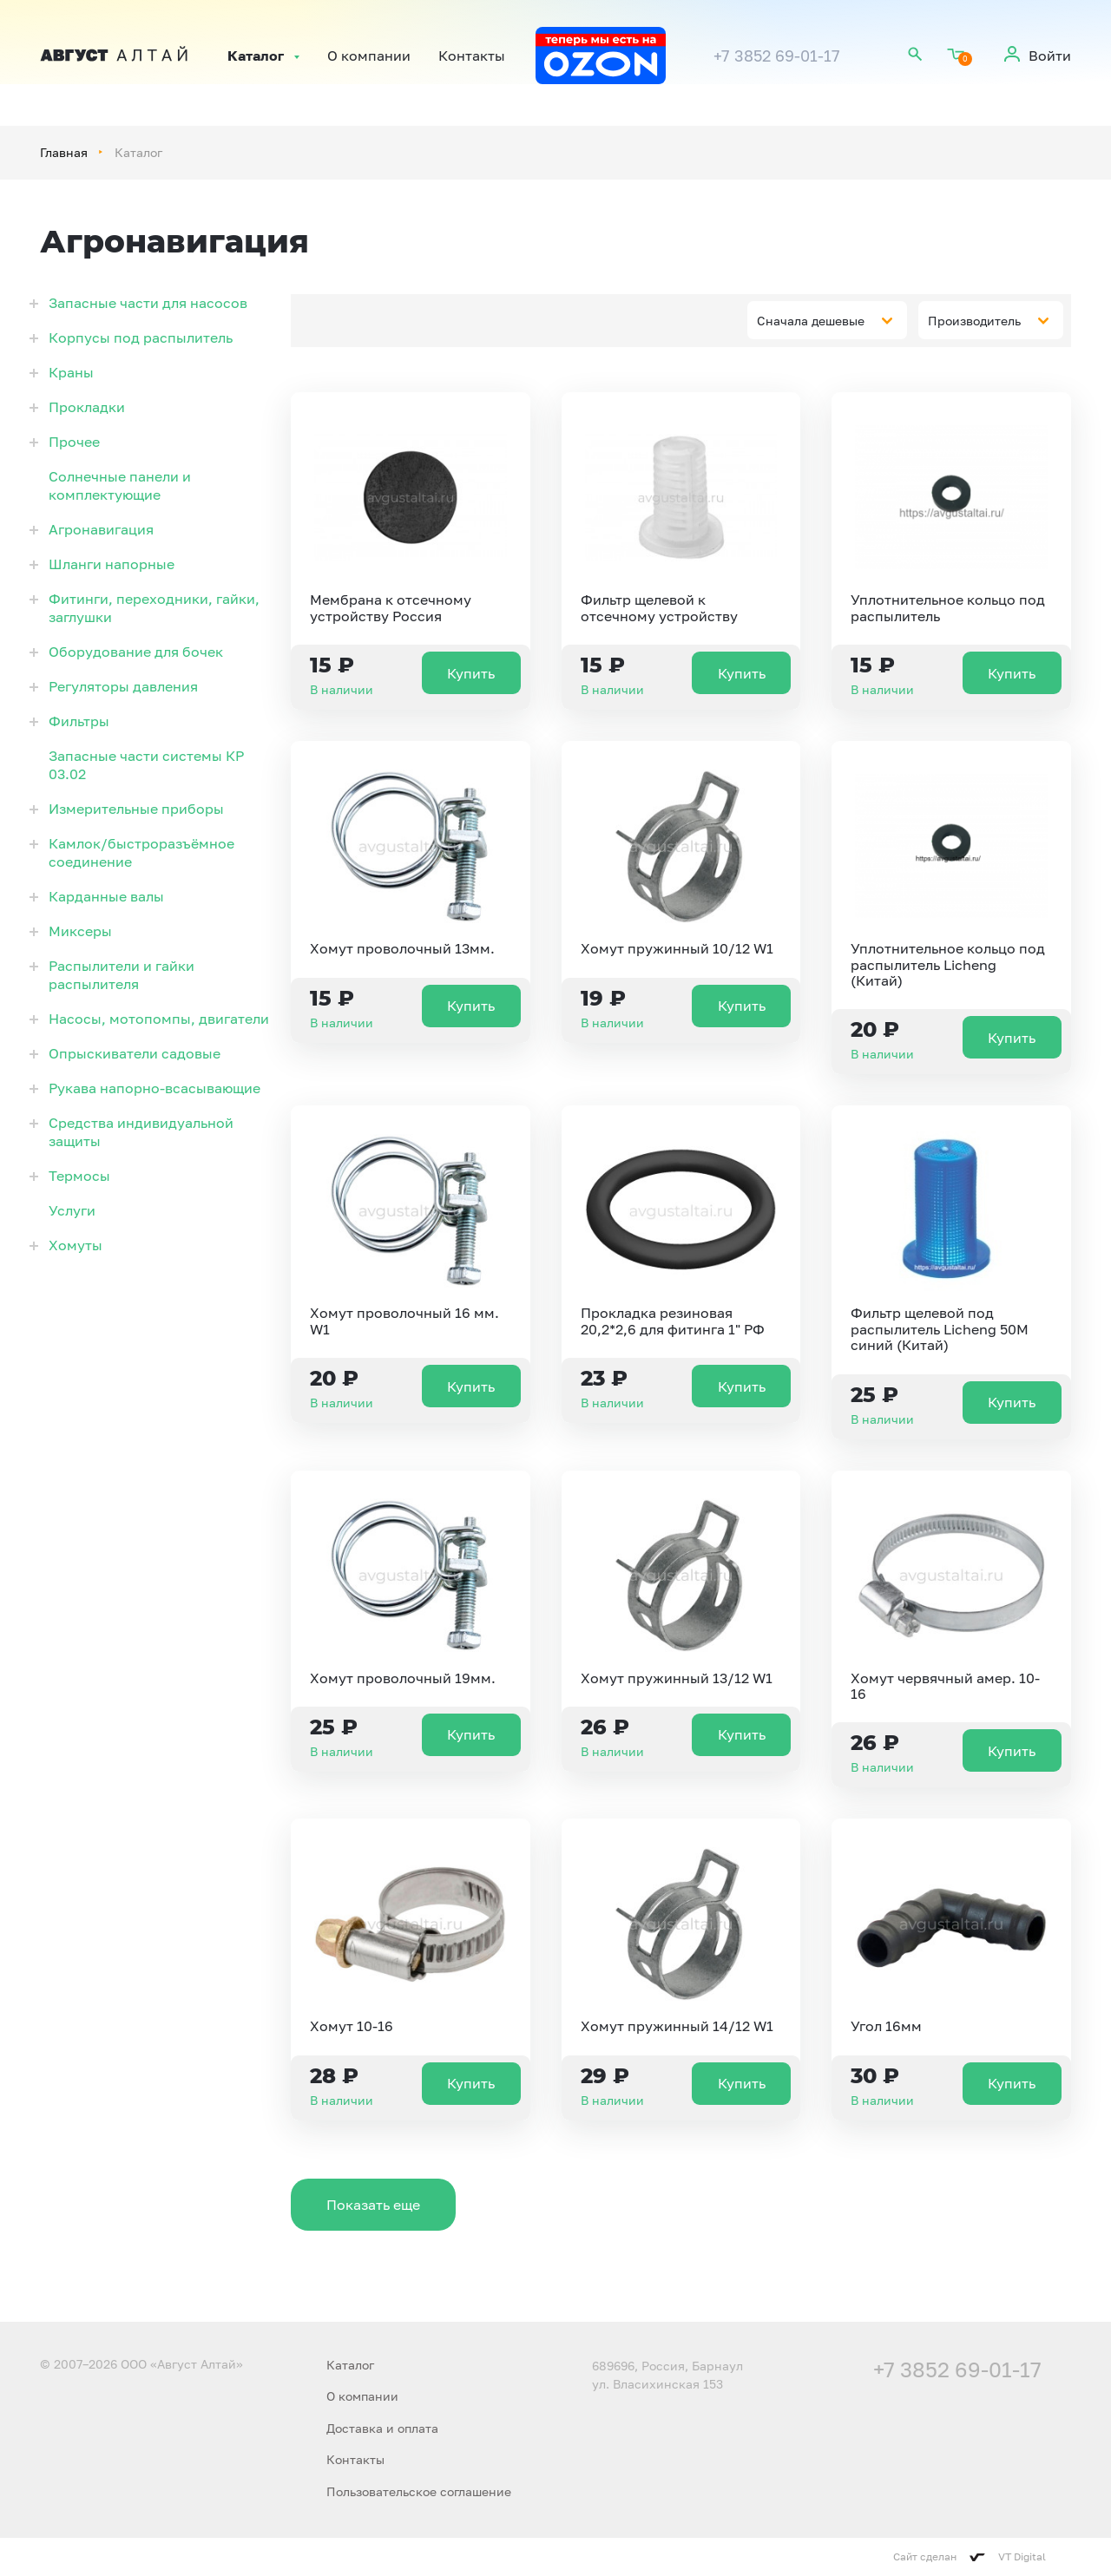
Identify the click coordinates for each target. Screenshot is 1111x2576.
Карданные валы (106, 896)
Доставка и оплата (382, 2428)
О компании (369, 55)
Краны (71, 372)
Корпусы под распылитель (141, 337)
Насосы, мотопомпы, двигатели (159, 1018)
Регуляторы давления (123, 686)
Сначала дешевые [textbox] (810, 320)
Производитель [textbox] (974, 320)
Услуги (72, 1210)
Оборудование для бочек (136, 651)
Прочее (74, 441)
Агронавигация (101, 529)
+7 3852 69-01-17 (776, 55)
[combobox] (827, 320)
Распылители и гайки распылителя (121, 975)
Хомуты (75, 1245)
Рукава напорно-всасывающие (154, 1088)
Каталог (255, 55)
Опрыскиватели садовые (134, 1053)
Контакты (471, 55)
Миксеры (80, 931)
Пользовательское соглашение (418, 2491)
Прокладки (87, 407)
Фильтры (79, 721)
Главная (64, 152)
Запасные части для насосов (148, 302)
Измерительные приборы (136, 808)
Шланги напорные (111, 564)
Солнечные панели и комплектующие (120, 485)
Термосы (79, 1175)
